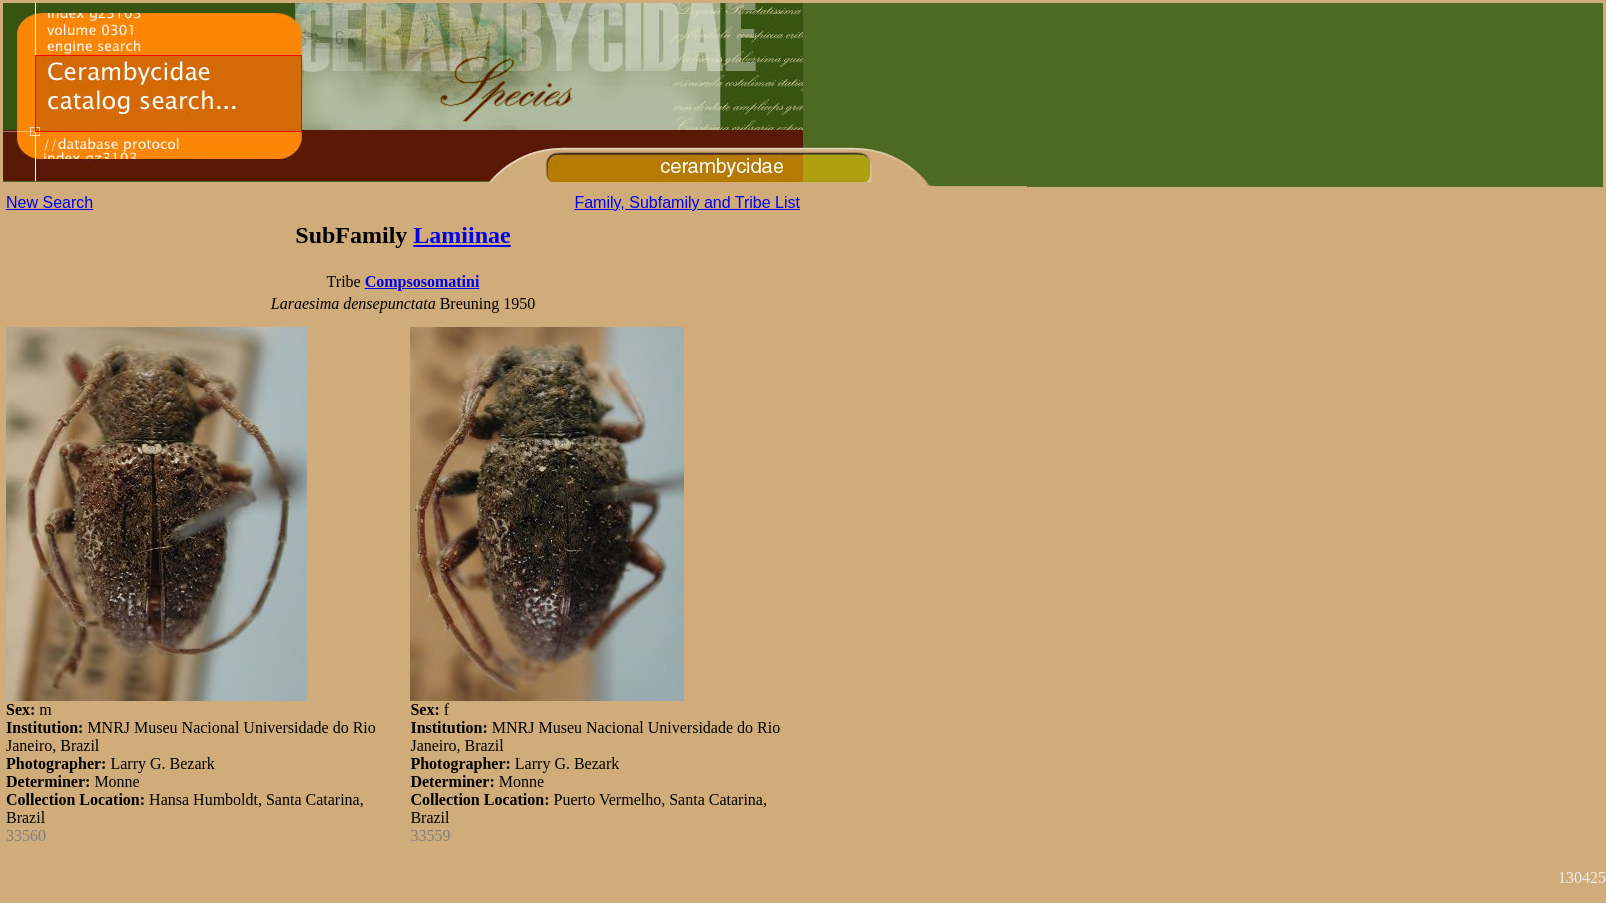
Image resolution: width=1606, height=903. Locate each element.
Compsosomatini (422, 281)
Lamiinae (461, 235)
